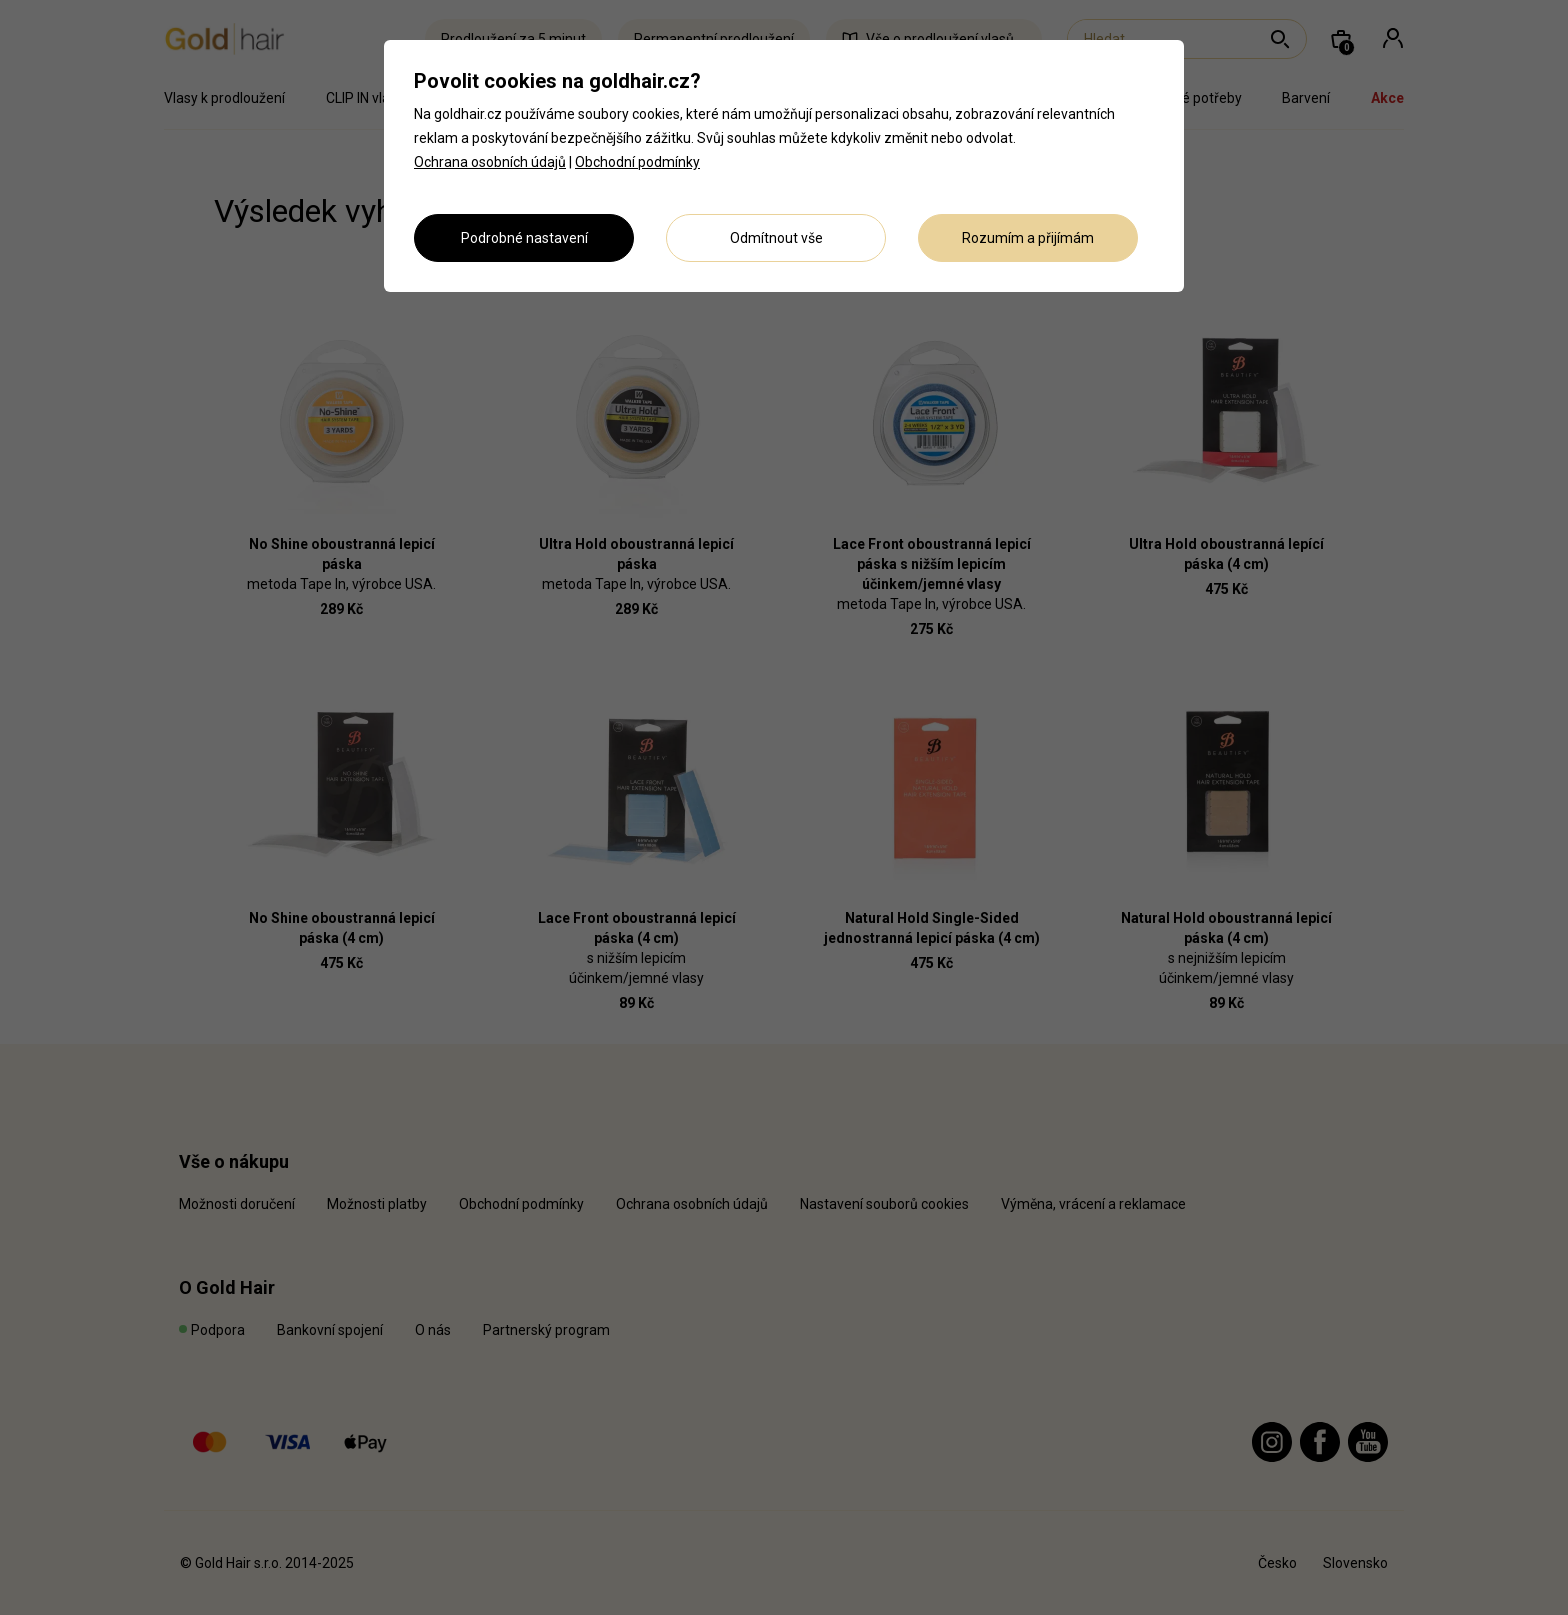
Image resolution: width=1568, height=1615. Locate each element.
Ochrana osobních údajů (490, 162)
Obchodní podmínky (637, 162)
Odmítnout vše (776, 238)
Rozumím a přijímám (1028, 238)
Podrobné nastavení (524, 238)
